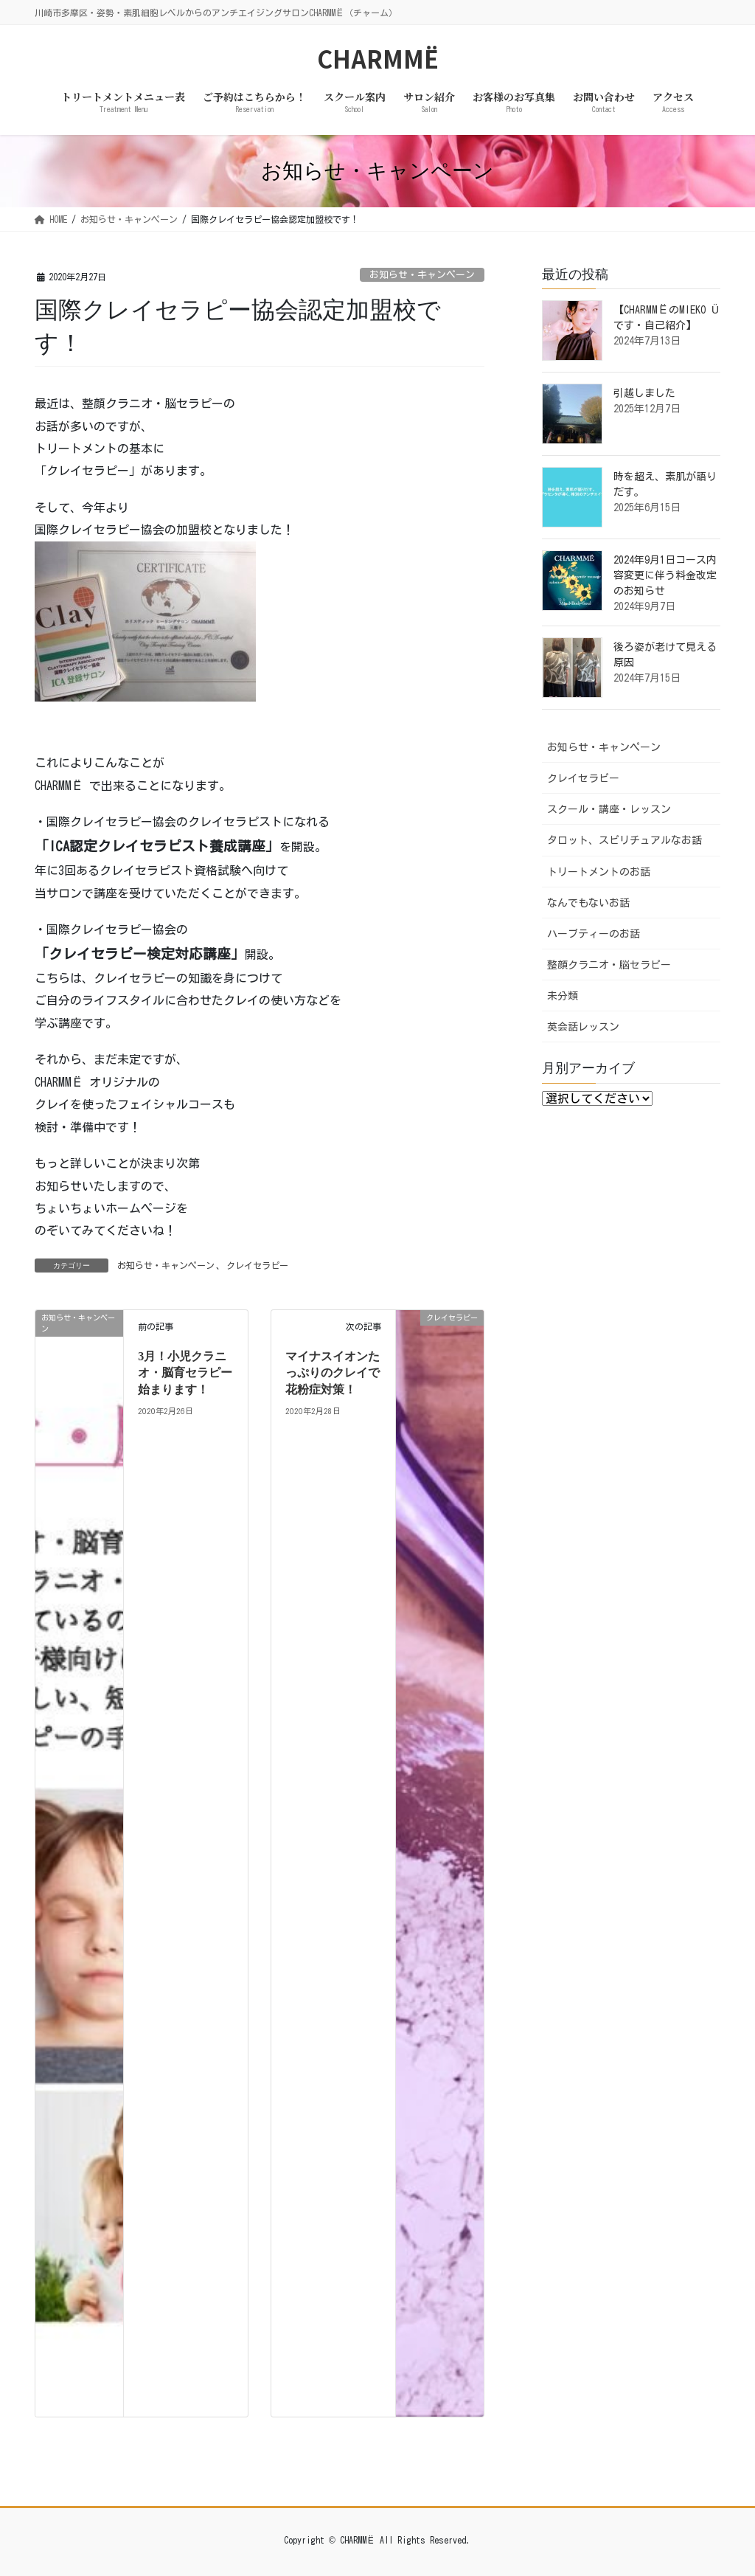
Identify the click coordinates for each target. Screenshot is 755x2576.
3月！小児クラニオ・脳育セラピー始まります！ (185, 1373)
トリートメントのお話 (598, 872)
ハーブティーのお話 (593, 934)
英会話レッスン (583, 1027)
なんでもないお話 (588, 903)
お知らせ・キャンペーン (422, 275)
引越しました (644, 393)
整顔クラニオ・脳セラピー (609, 965)
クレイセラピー (257, 1265)
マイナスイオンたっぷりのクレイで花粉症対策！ (332, 1373)
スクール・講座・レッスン (609, 809)
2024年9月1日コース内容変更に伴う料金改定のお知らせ (665, 575)
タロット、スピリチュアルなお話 (624, 840)
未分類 (562, 996)
